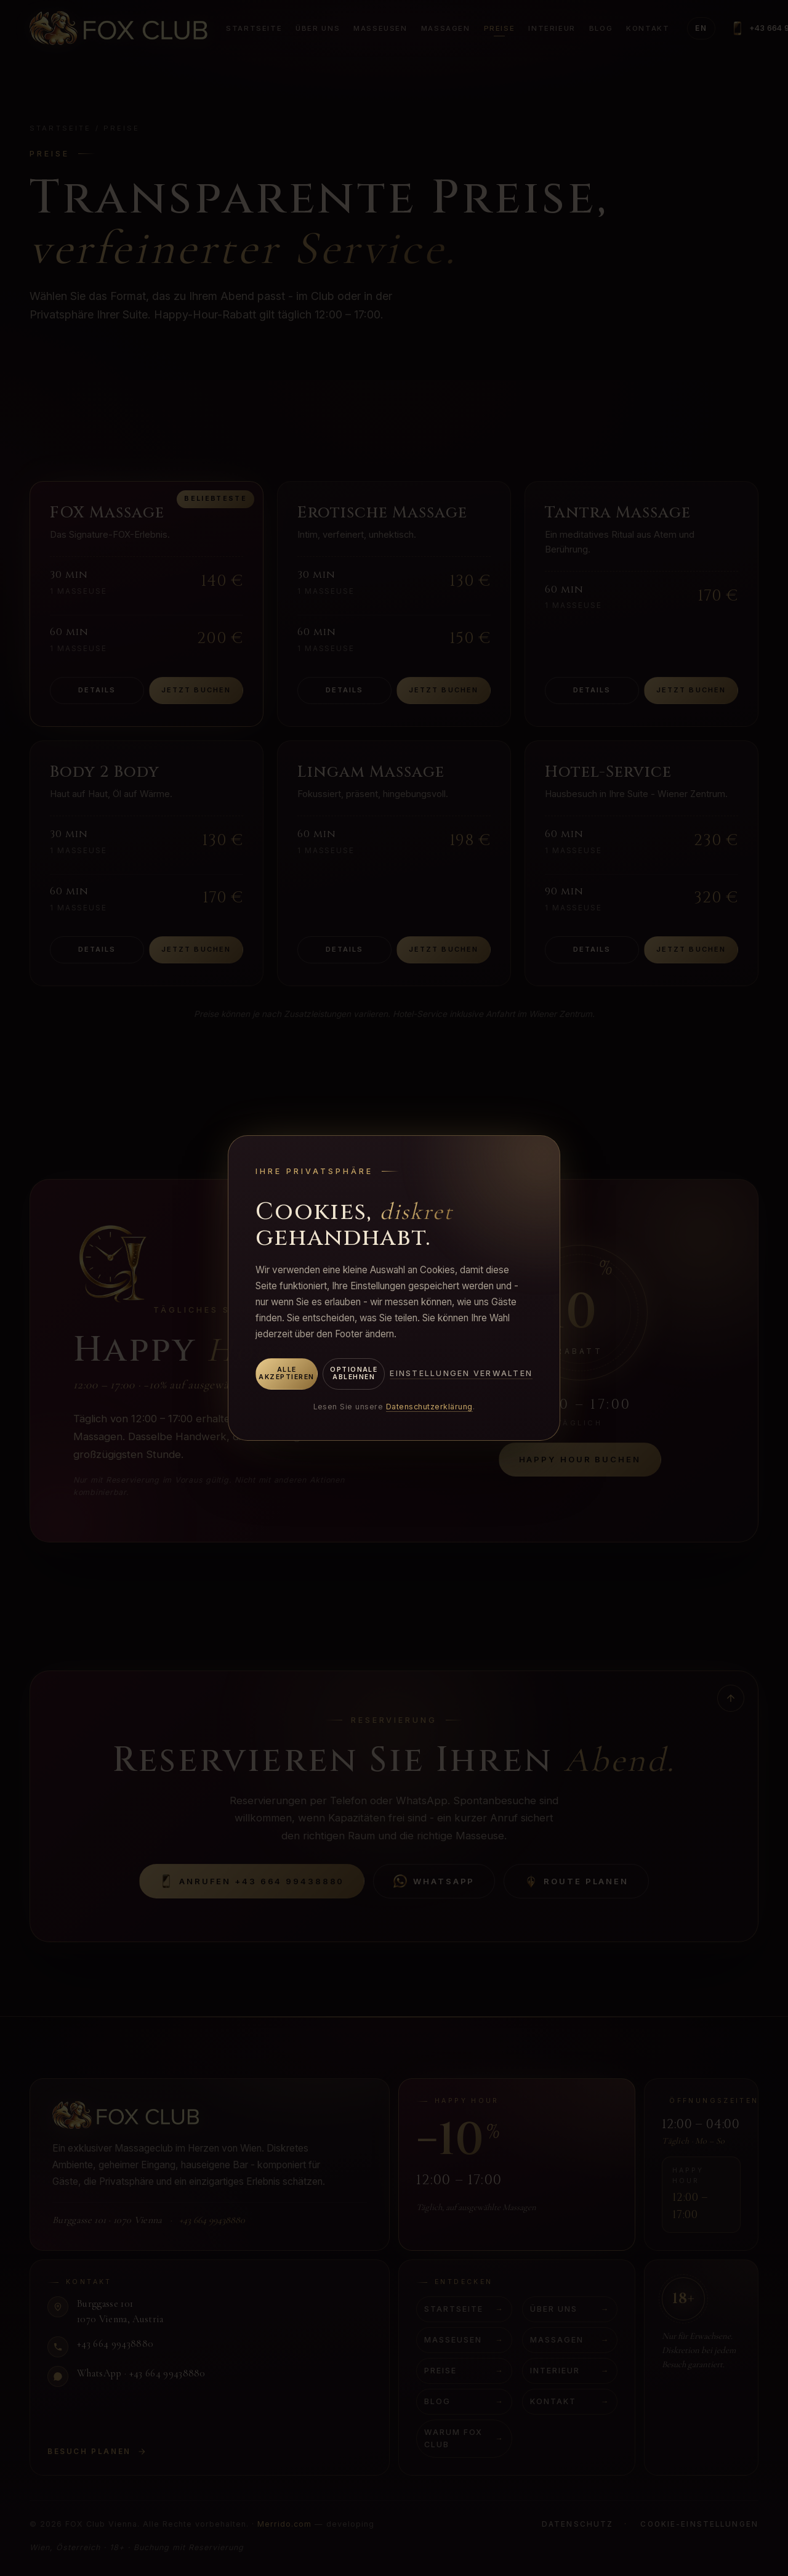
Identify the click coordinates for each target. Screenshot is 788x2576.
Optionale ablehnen (353, 1374)
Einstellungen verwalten (461, 1373)
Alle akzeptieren (286, 1374)
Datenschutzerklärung (429, 1406)
